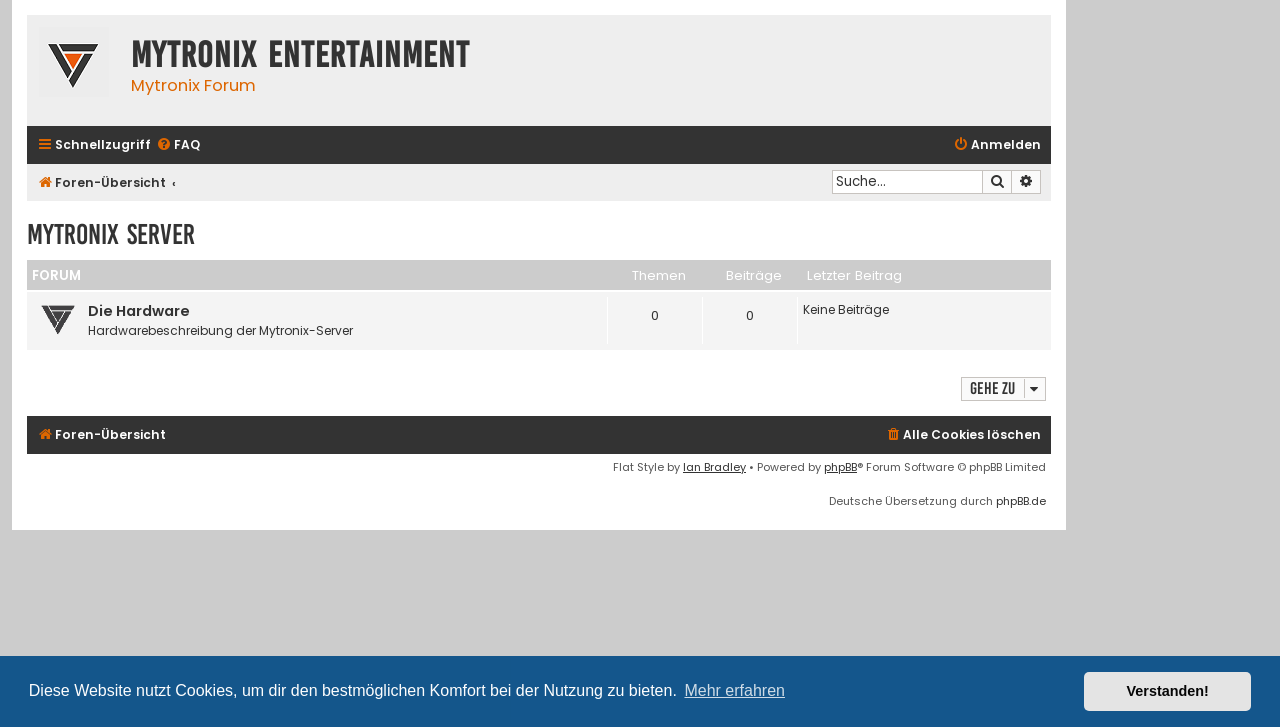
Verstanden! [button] (1168, 691)
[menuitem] (178, 145)
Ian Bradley (714, 467)
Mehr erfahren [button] (734, 690)
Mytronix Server (111, 234)
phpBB (840, 467)
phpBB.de (1021, 501)
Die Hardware (139, 311)
